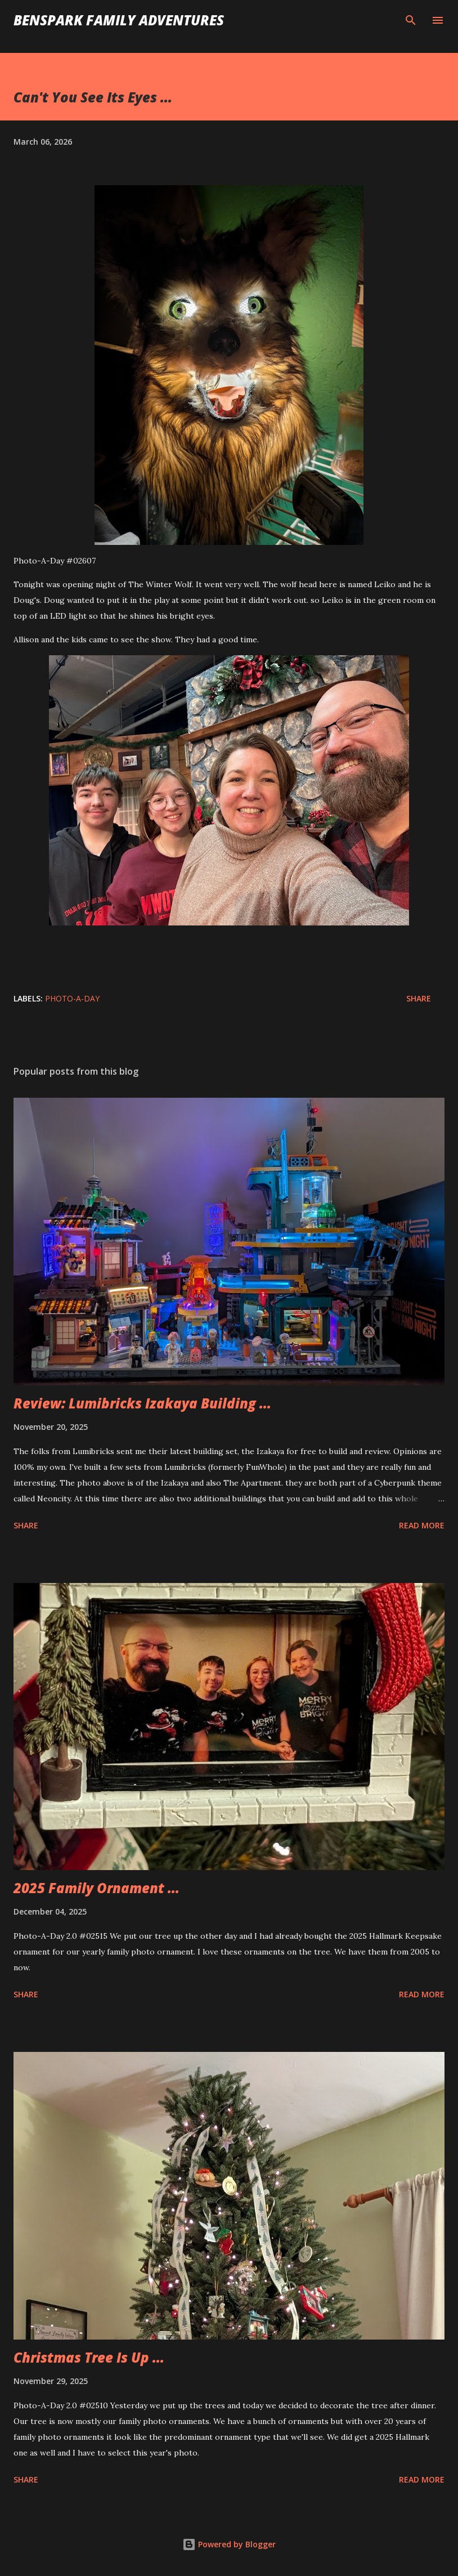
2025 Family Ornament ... (96, 1888)
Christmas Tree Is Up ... (89, 2357)
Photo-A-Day (72, 998)
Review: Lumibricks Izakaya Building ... (142, 1403)
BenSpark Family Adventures (119, 20)
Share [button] (418, 998)
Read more (421, 1525)
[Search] (410, 20)
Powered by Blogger (229, 2544)
